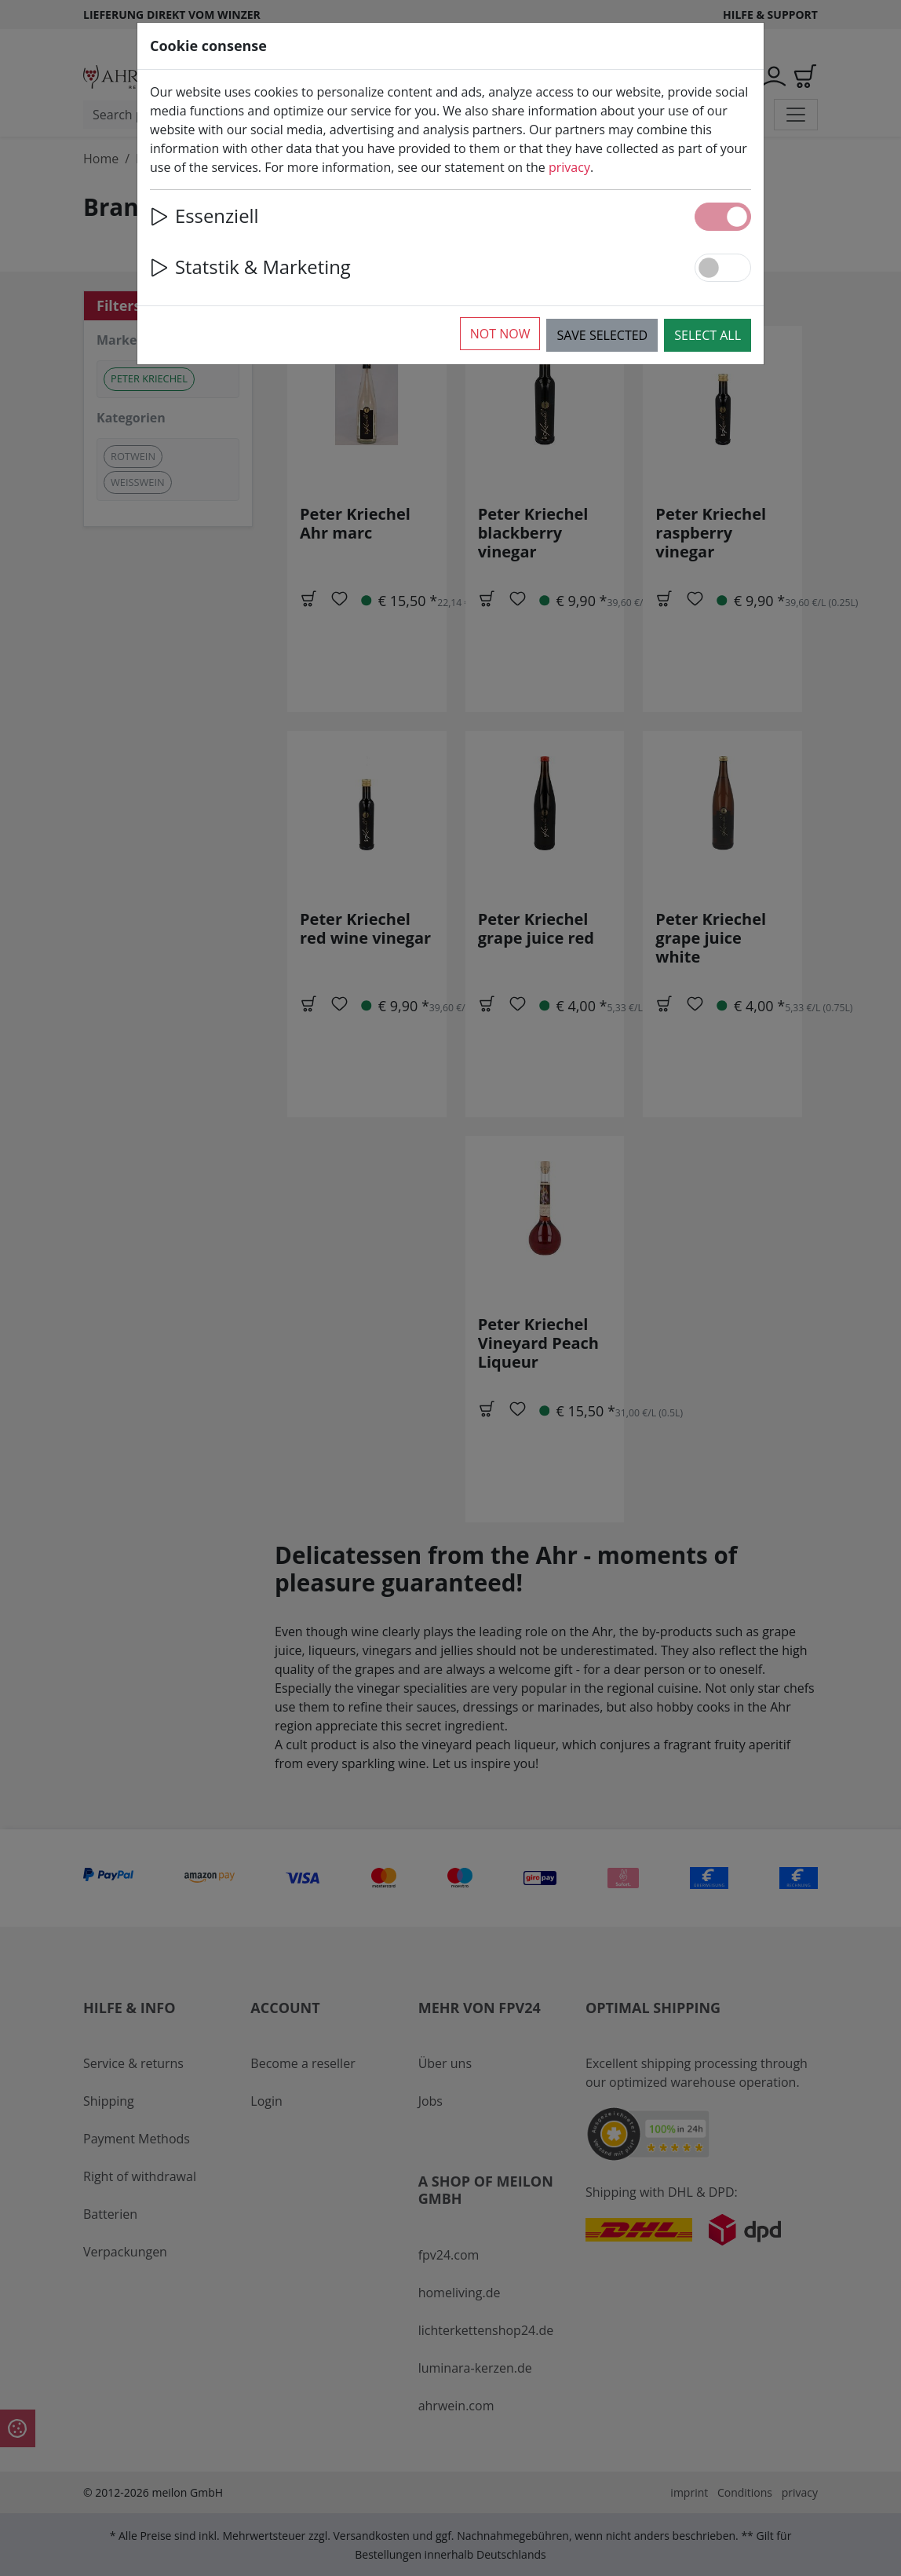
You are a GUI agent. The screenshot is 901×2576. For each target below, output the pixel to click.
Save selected (601, 335)
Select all (707, 335)
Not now (500, 333)
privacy (569, 167)
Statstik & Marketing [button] (250, 267)
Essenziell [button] (204, 215)
